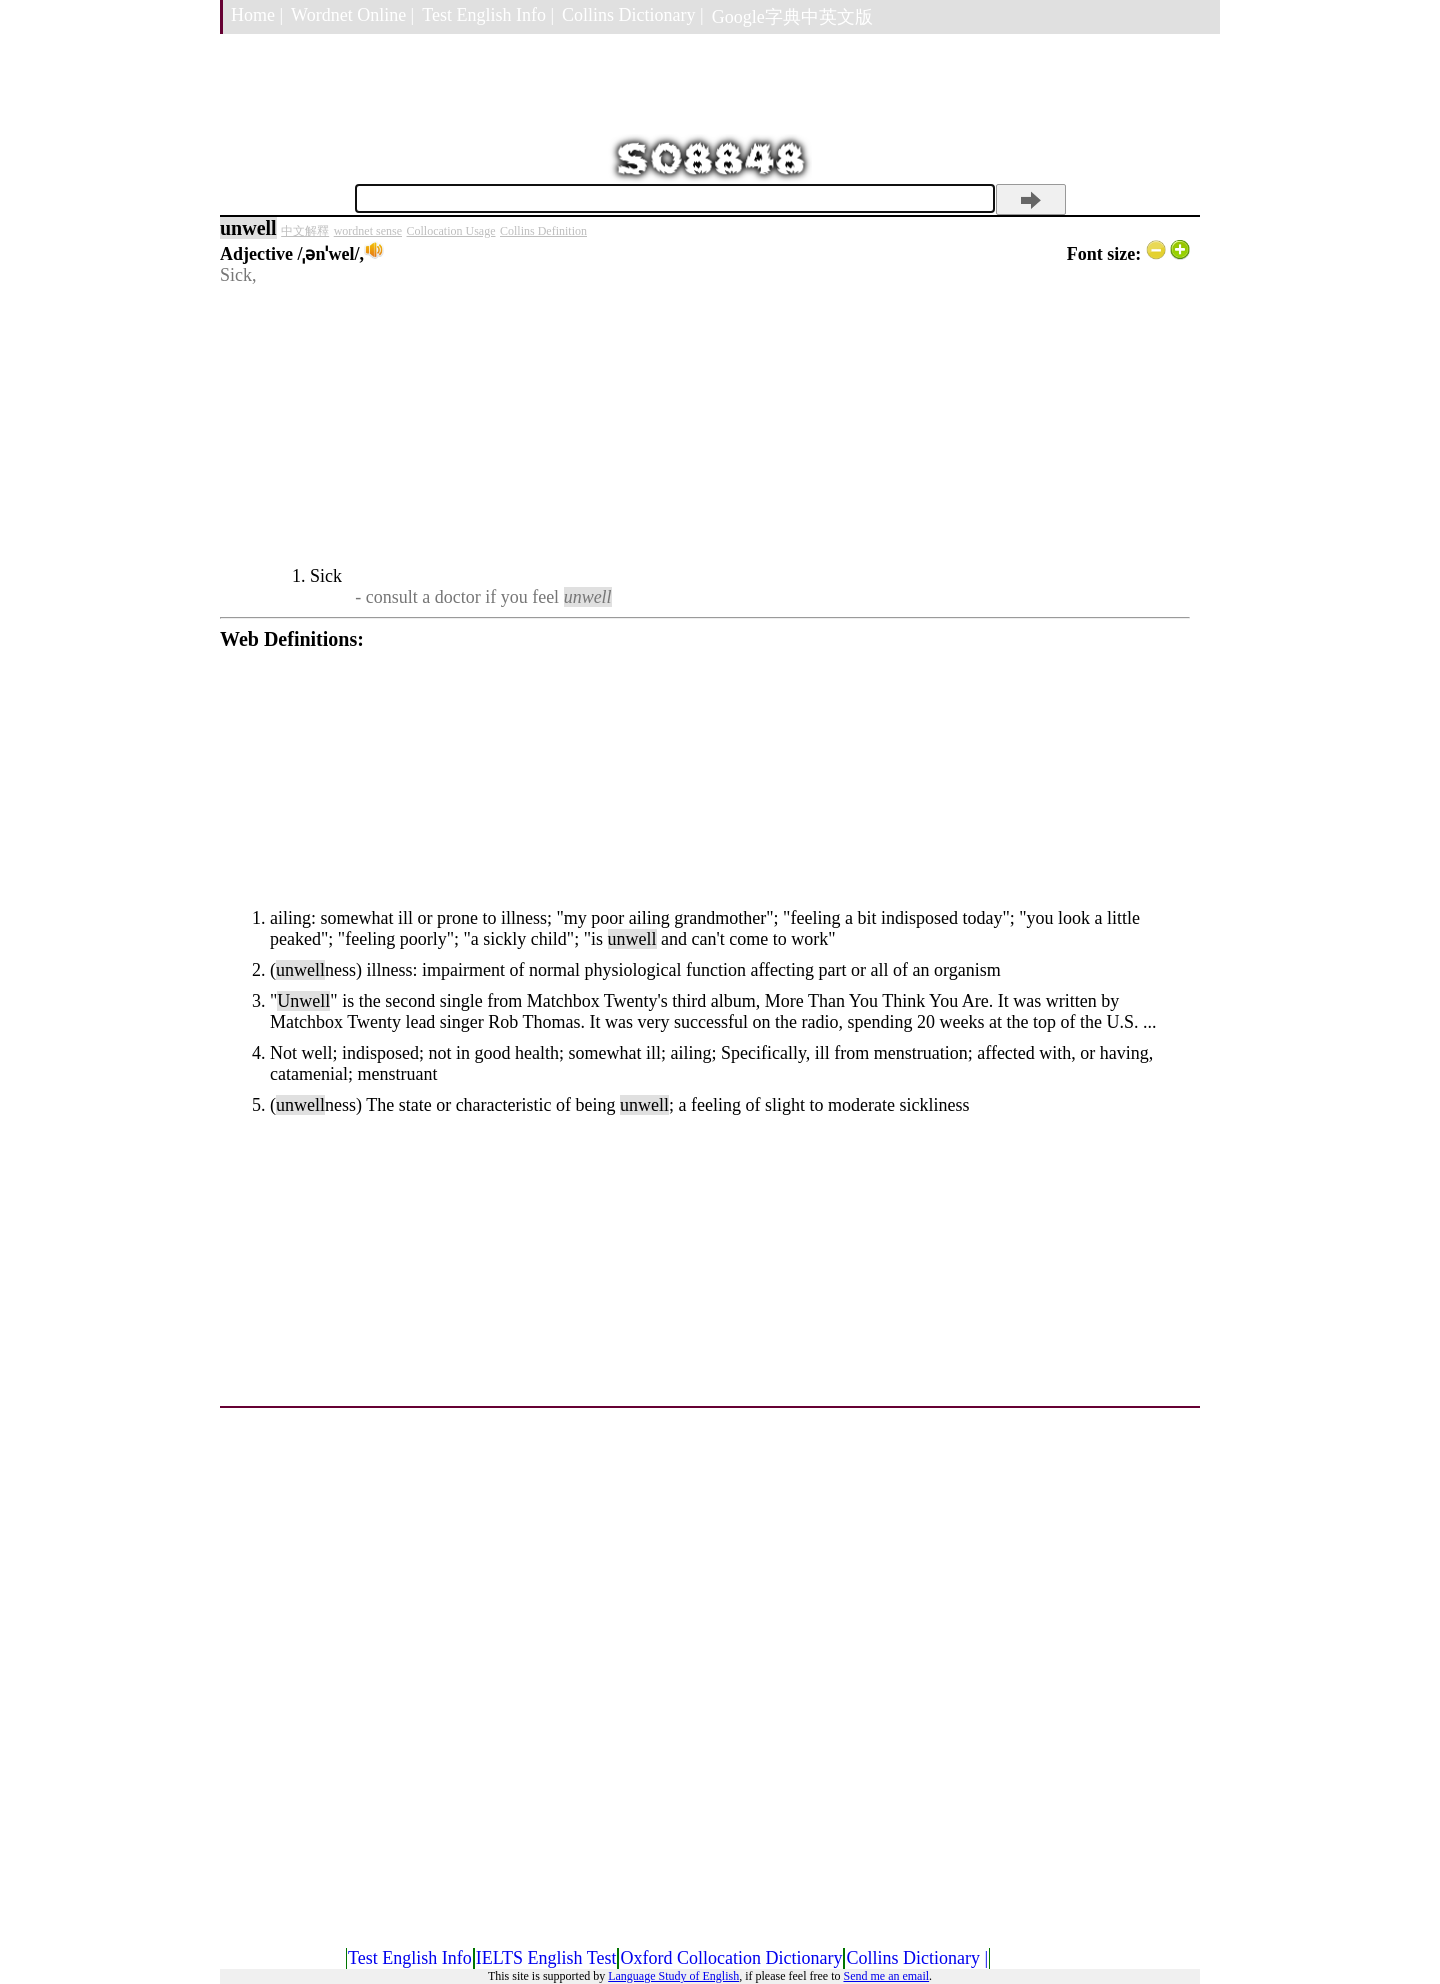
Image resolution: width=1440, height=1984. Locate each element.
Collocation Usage (451, 231)
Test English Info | (488, 15)
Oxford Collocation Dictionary (731, 1958)
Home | (257, 15)
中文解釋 (305, 231)
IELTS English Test (546, 1958)
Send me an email (886, 1976)
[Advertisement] (705, 426)
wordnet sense (368, 231)
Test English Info (410, 1958)
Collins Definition (543, 231)
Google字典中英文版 (792, 17)
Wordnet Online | (352, 15)
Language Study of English (673, 1976)
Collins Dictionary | (633, 15)
